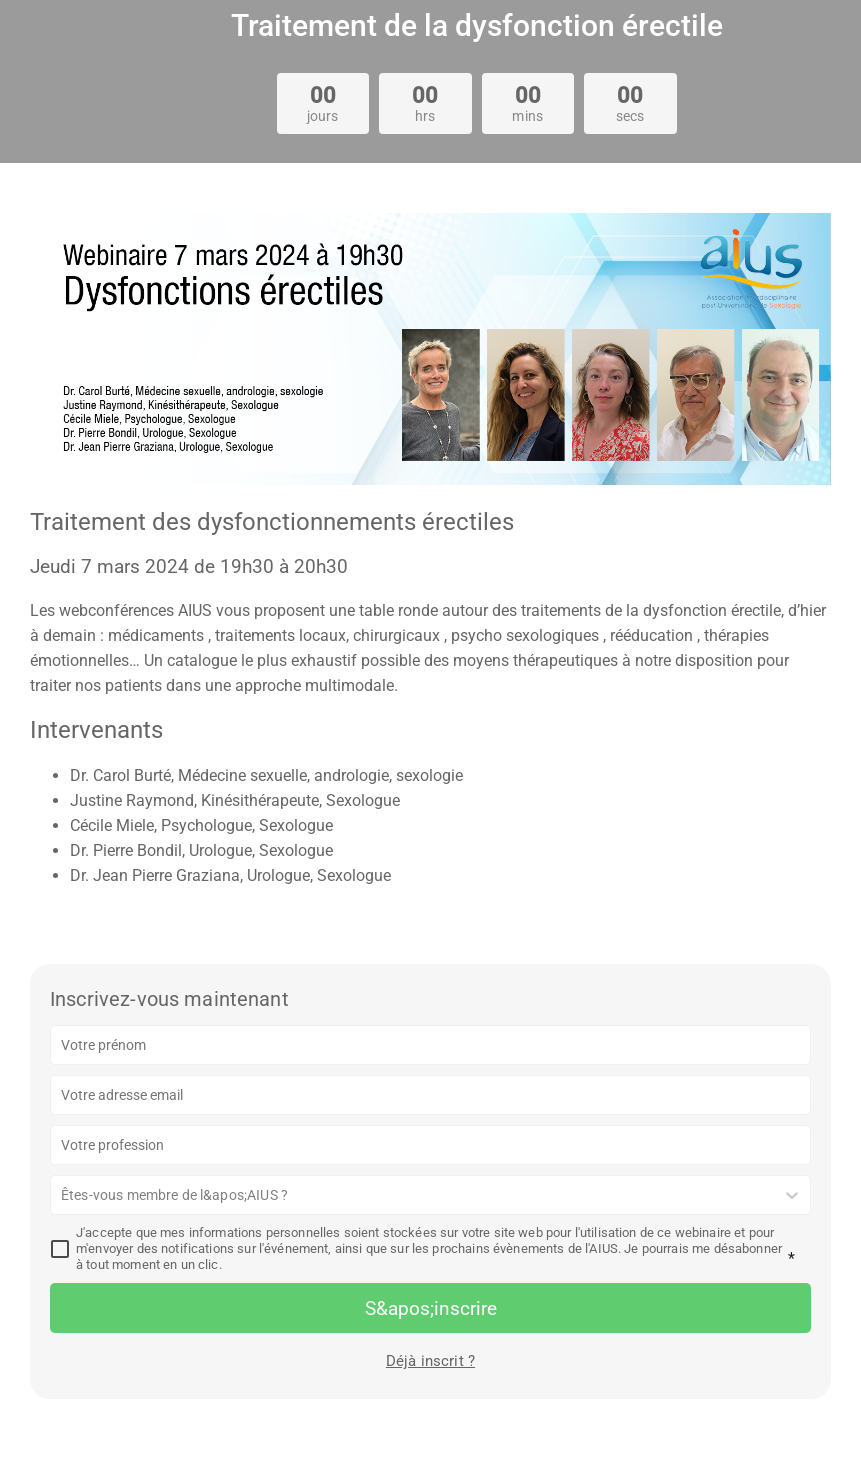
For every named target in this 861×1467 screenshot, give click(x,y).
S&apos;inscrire (431, 1308)
